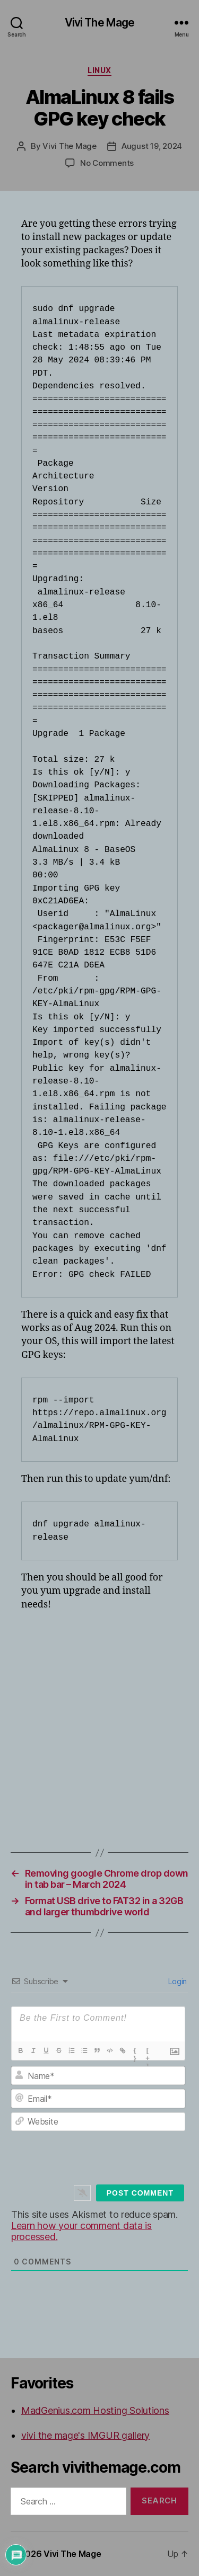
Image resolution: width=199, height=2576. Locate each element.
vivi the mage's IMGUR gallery (85, 2435)
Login (177, 1981)
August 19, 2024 (152, 146)
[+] (148, 2051)
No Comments (107, 163)
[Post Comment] (140, 2192)
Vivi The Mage (100, 22)
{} (135, 2051)
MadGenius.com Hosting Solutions (95, 2410)
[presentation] (107, 2157)
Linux (99, 70)
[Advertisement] (99, 1722)
